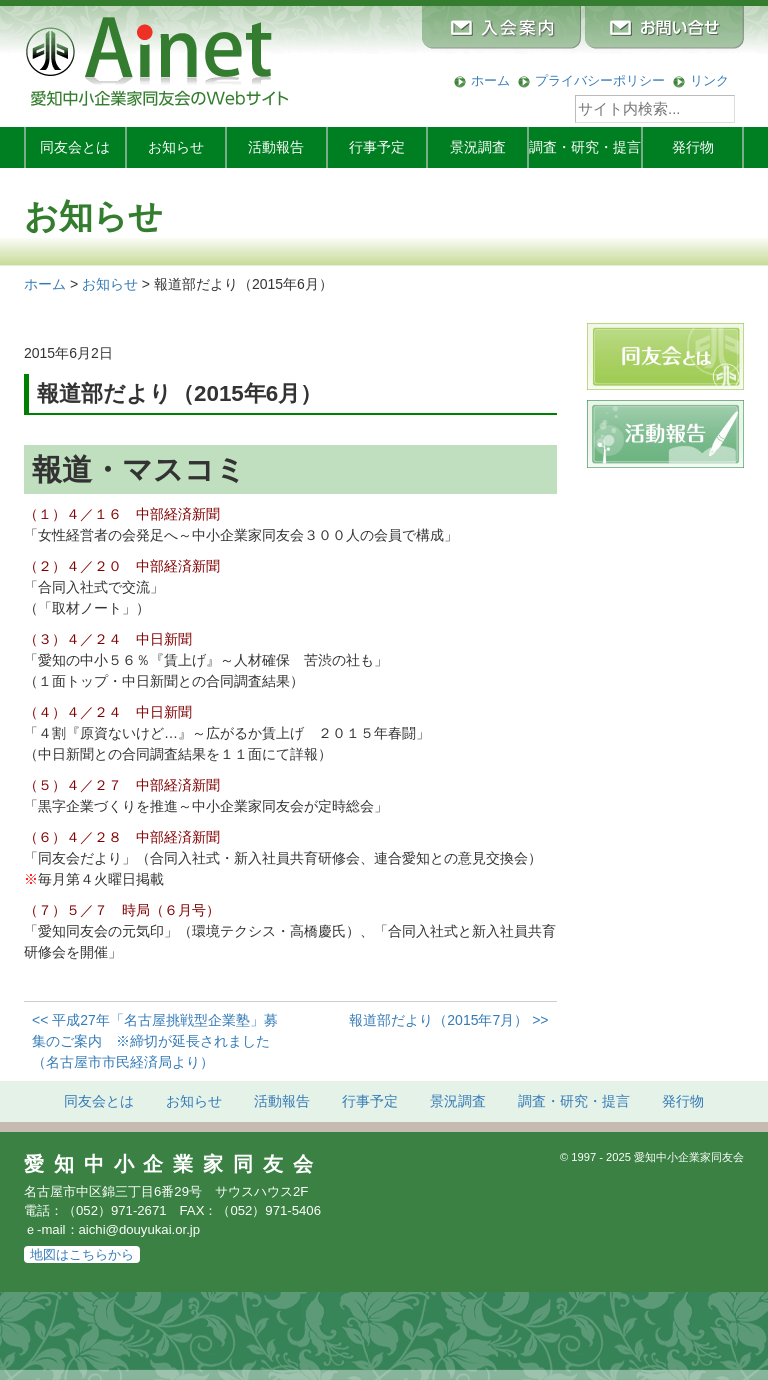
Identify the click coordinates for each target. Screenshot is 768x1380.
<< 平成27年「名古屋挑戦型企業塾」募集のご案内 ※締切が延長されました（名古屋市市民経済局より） (155, 1041)
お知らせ (176, 147)
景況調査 (478, 147)
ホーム (490, 80)
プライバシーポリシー (600, 80)
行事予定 (377, 147)
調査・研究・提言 (585, 147)
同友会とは (75, 147)
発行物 (693, 147)
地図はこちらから (82, 1254)
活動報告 (276, 147)
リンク (709, 80)
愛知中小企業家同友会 (173, 1164)
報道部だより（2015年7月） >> (448, 1020)
